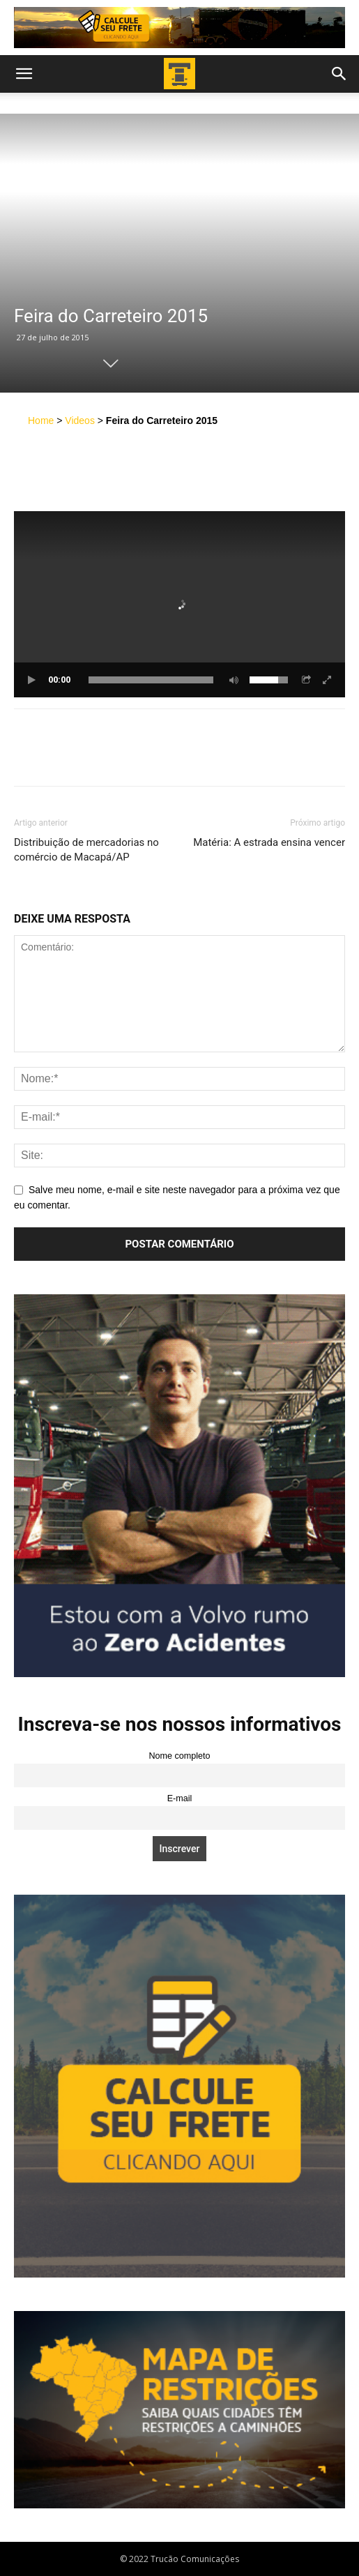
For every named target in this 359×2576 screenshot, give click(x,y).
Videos (80, 420)
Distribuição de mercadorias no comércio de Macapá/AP (86, 849)
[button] (23, 74)
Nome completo (179, 1756)
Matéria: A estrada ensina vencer (269, 842)
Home (41, 420)
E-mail (179, 1798)
